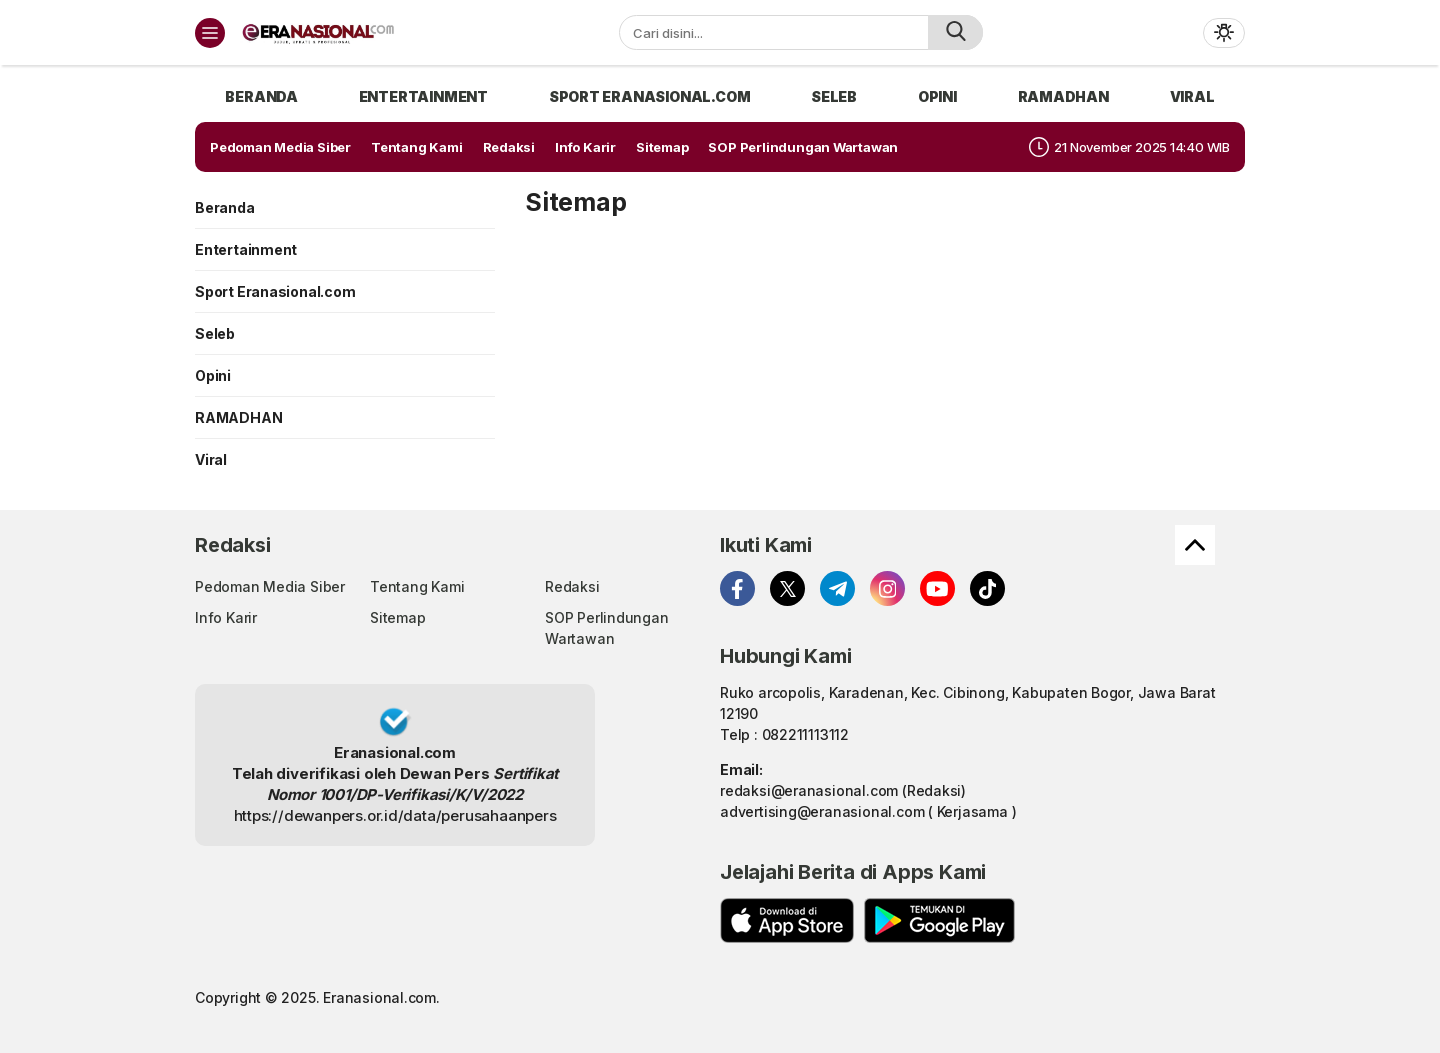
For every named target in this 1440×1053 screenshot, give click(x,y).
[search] (955, 32)
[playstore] (939, 920)
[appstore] (787, 920)
